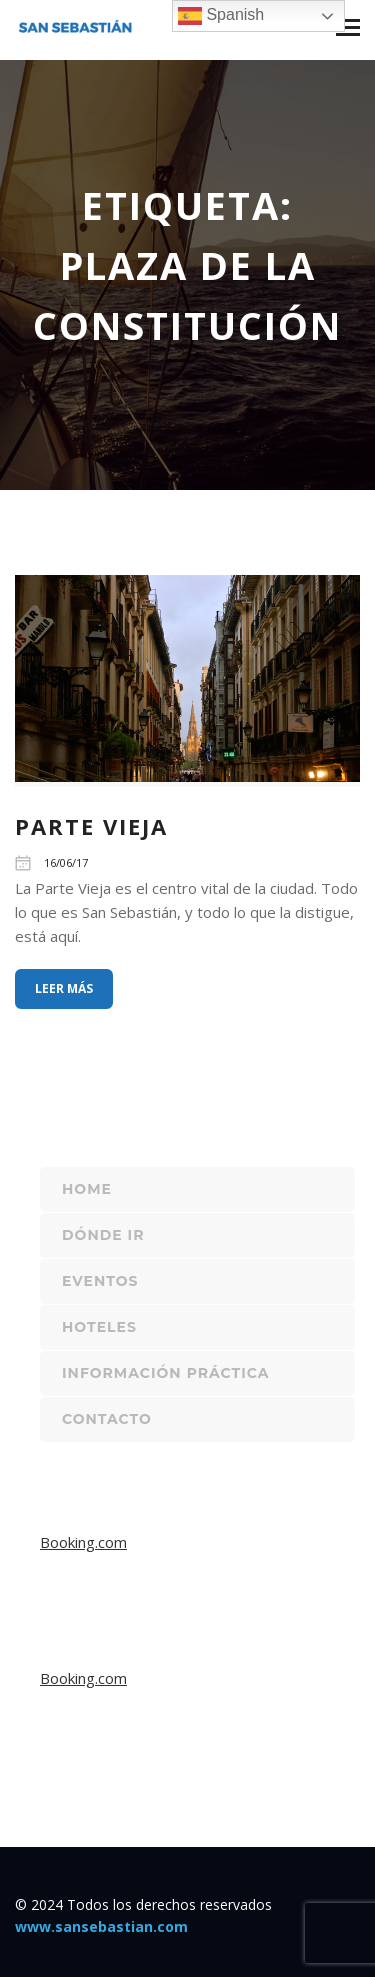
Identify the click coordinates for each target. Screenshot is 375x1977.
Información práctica (165, 1373)
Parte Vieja (91, 826)
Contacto (107, 1419)
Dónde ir (103, 1235)
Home (87, 1189)
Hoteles (99, 1327)
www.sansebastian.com (101, 1926)
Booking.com (83, 1542)
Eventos (100, 1281)
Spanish (221, 16)
